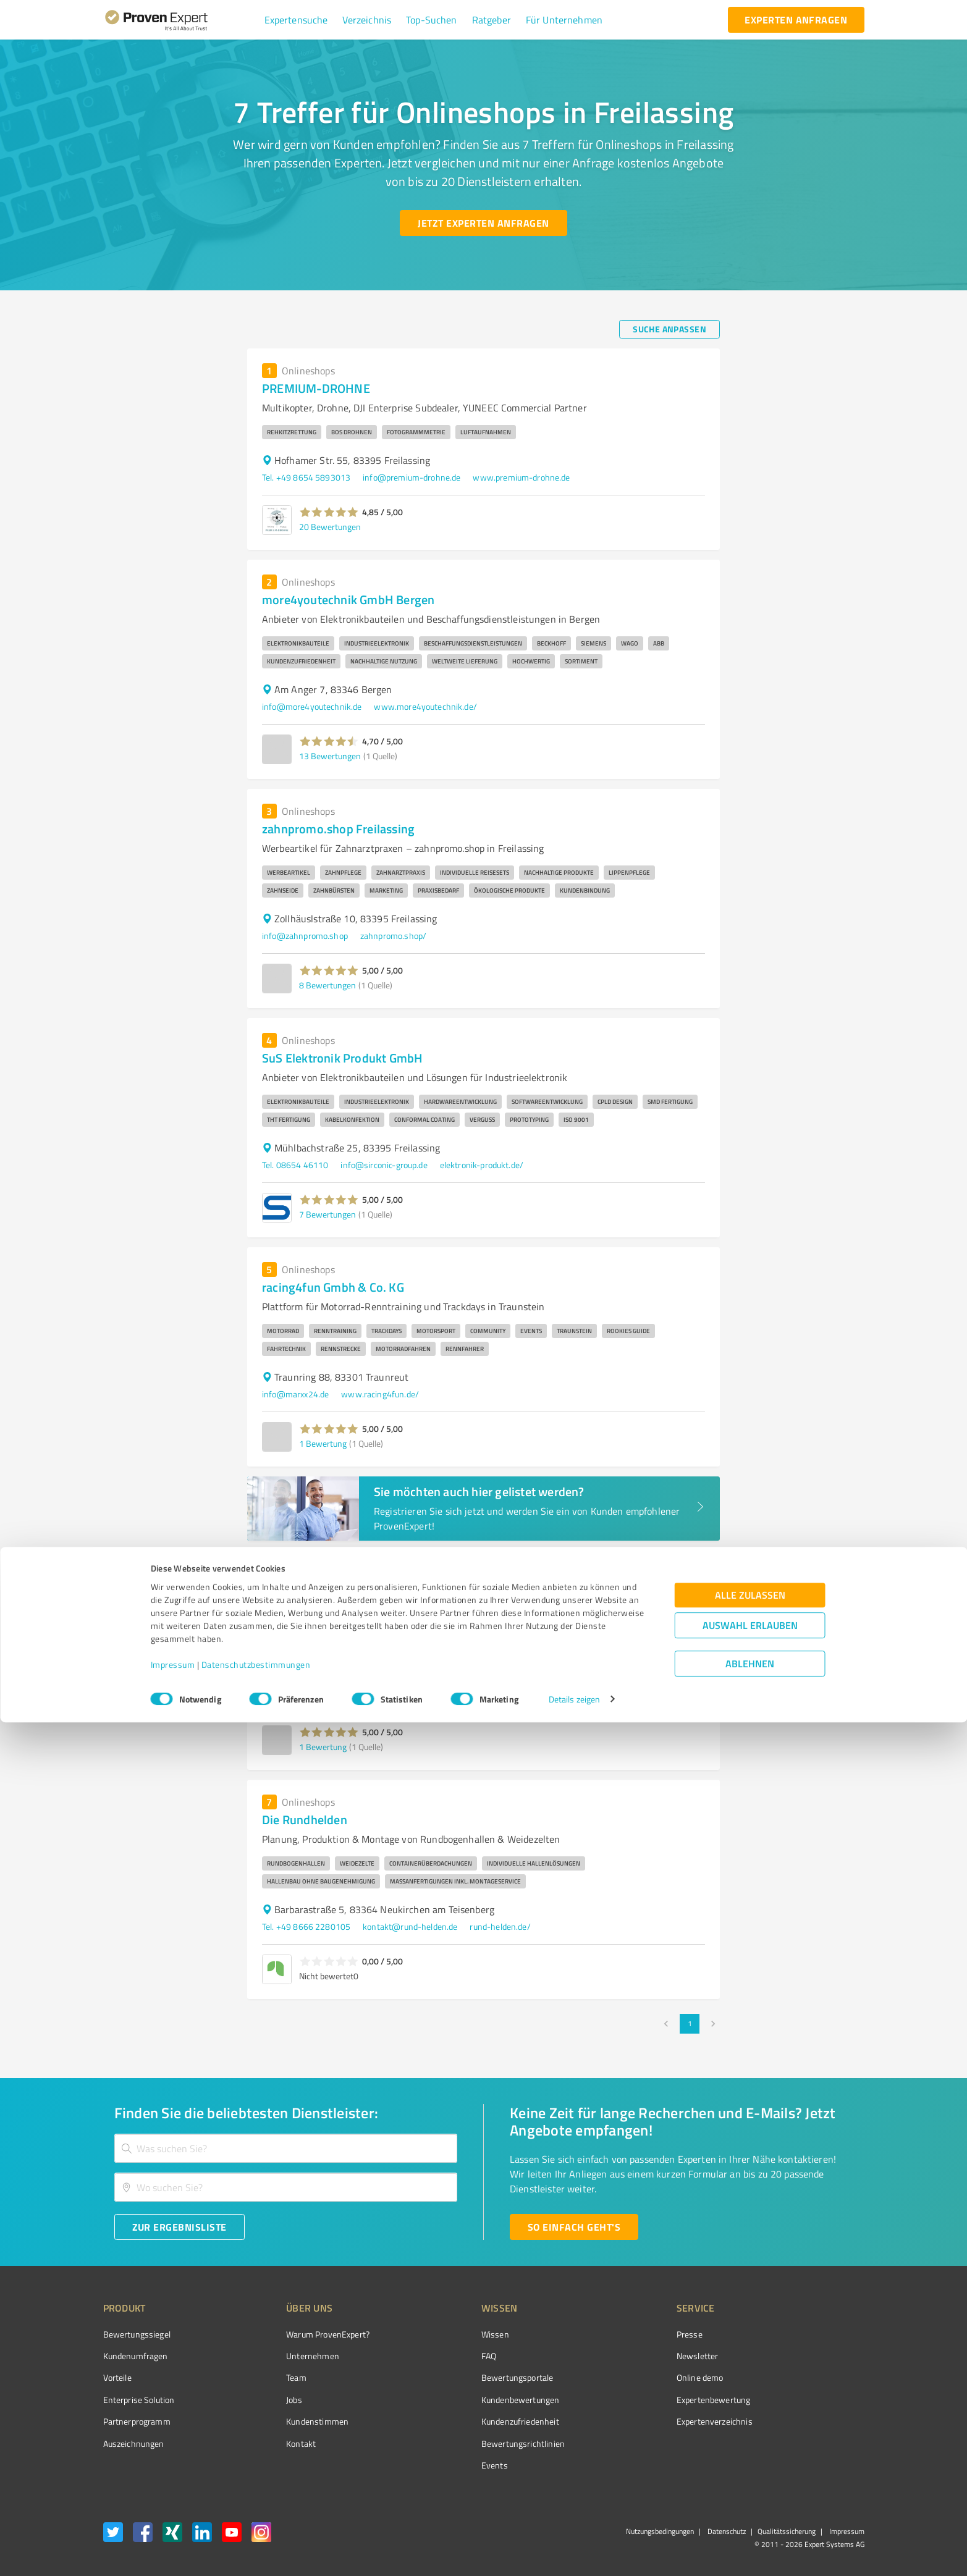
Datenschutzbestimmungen (256, 2518)
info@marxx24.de (295, 1394)
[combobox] (286, 2148)
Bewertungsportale (471, 2377)
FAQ (442, 2356)
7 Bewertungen (327, 1214)
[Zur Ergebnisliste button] (179, 2227)
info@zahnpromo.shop (305, 935)
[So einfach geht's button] (574, 2227)
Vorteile (117, 2377)
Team (273, 2377)
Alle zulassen (750, 2448)
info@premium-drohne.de (411, 477)
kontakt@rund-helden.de (410, 1926)
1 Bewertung (323, 1443)
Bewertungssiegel (137, 2334)
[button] (296, 19)
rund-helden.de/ (500, 1926)
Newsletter (628, 2356)
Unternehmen (289, 2356)
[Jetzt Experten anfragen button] (483, 223)
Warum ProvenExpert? (305, 2334)
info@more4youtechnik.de (311, 706)
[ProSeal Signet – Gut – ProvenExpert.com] (817, 2357)
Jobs (271, 2400)
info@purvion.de (293, 1697)
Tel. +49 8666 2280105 (306, 1926)
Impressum (173, 2518)
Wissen (449, 2334)
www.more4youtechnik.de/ (425, 706)
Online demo (630, 2377)
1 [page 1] (689, 2024)
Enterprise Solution (139, 2400)
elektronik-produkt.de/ (481, 1165)
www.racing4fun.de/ (380, 1394)
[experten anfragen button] (796, 20)
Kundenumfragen (135, 2356)
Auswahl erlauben (750, 2479)
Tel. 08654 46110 (295, 1165)
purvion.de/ (357, 1697)
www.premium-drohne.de (521, 477)
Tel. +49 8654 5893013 (306, 477)
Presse (620, 2334)
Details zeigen (574, 2553)
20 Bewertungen (330, 526)
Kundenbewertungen (474, 2400)
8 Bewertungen (327, 985)
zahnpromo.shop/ (393, 935)
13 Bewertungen (330, 756)
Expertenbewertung (644, 2400)
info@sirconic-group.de (383, 1165)
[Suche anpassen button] (669, 329)
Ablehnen (749, 2517)
